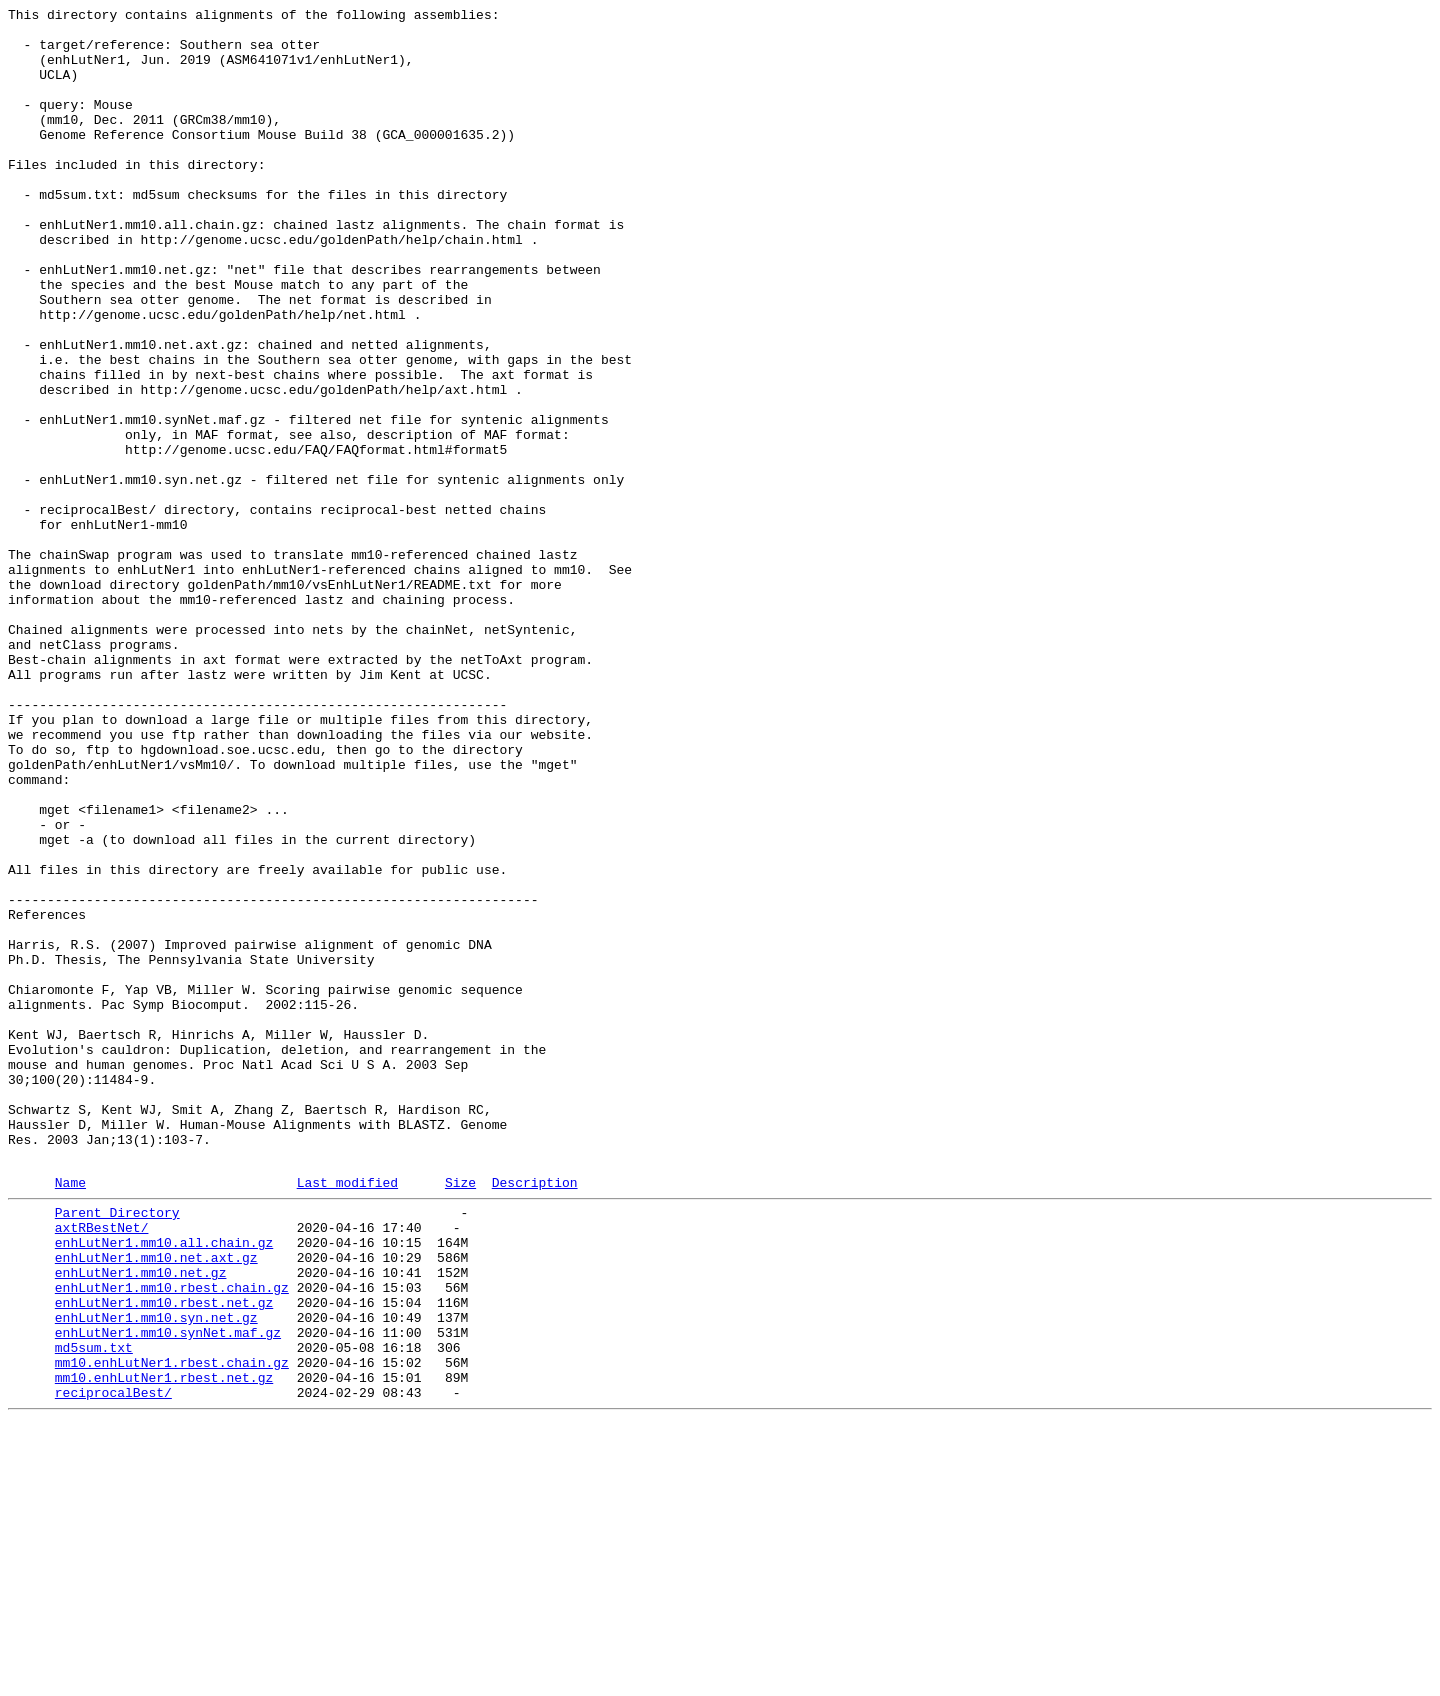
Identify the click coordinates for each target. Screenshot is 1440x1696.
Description (535, 1416)
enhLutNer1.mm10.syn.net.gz (156, 1575)
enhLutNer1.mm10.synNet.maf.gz (168, 1593)
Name (70, 1416)
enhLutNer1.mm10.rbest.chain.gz (172, 1539)
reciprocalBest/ (113, 1665)
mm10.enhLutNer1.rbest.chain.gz (172, 1629)
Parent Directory (117, 1449)
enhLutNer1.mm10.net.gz (141, 1521)
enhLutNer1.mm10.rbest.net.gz (164, 1557)
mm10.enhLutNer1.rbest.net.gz (164, 1647)
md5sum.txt (94, 1611)
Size (460, 1416)
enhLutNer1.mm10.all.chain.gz (164, 1485)
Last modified (347, 1416)
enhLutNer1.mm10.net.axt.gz (156, 1503)
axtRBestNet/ (102, 1467)
